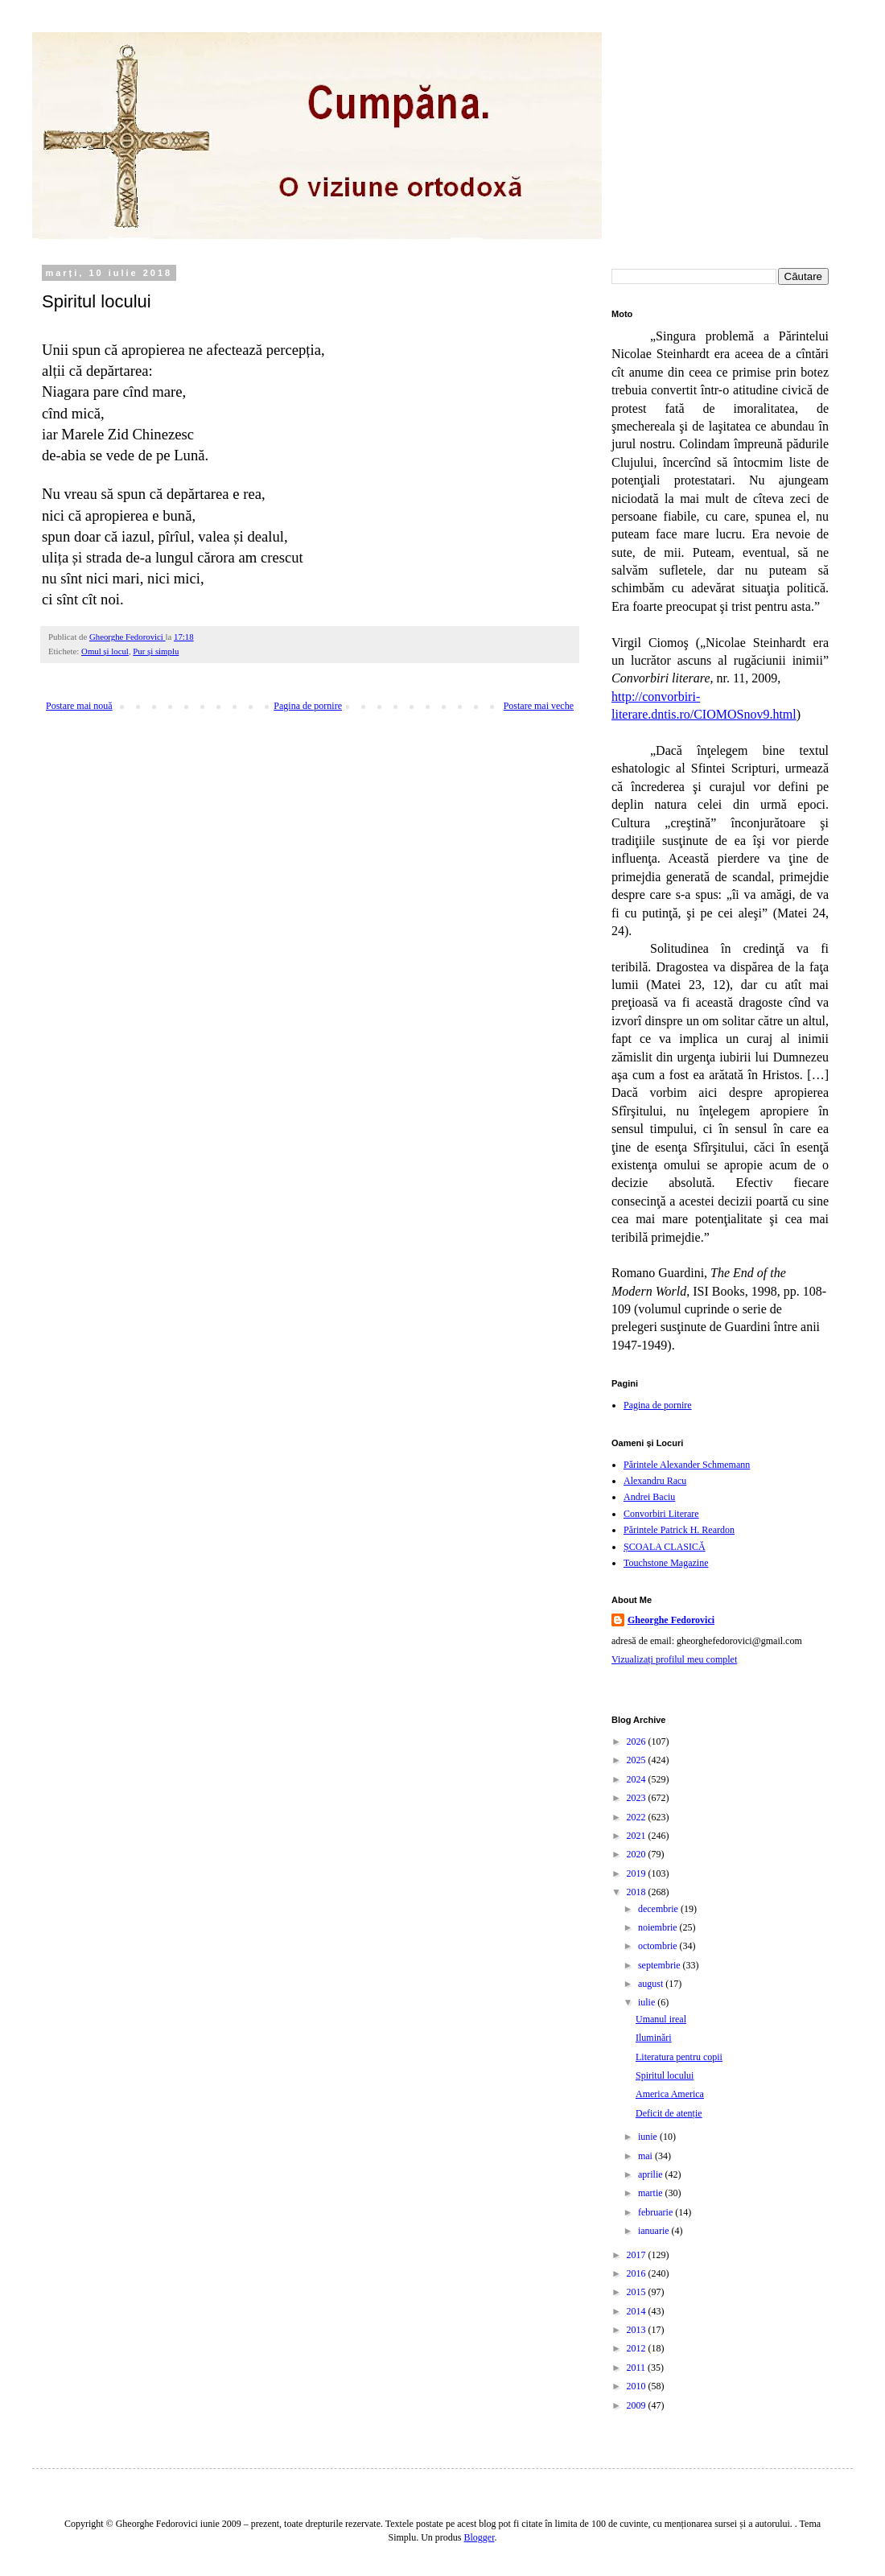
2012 (637, 2348)
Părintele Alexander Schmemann (687, 1464)
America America (670, 2094)
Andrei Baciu (649, 1496)
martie (651, 2193)
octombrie (659, 1946)
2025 (637, 1760)
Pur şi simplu (156, 651)
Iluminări (654, 2037)
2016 (637, 2273)
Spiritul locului (665, 2075)
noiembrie (659, 1927)
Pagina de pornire (308, 705)
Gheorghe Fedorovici (671, 1620)
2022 (637, 1817)
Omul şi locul (105, 651)
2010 (637, 2386)
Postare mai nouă (79, 705)
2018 (637, 1892)
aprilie (651, 2174)
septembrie (660, 1965)
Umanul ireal (661, 2019)
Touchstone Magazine (666, 1562)
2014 (637, 2311)
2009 (637, 2405)
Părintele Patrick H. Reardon (679, 1529)
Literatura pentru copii (679, 2057)
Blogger (479, 2537)
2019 (637, 1873)
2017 (637, 2255)
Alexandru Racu (655, 1480)
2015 (637, 2292)
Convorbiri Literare (661, 1513)
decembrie (659, 1908)
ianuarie (655, 2230)
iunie (649, 2136)
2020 (637, 1854)
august (651, 1983)
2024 (637, 1779)
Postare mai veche (539, 705)
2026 (637, 1741)
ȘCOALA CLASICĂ (665, 1546)
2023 (637, 1797)
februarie (656, 2212)
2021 (637, 1835)
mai (646, 2156)
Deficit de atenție (669, 2113)
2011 (637, 2367)
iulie (647, 2002)
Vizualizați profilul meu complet (674, 1659)
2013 (637, 2329)
